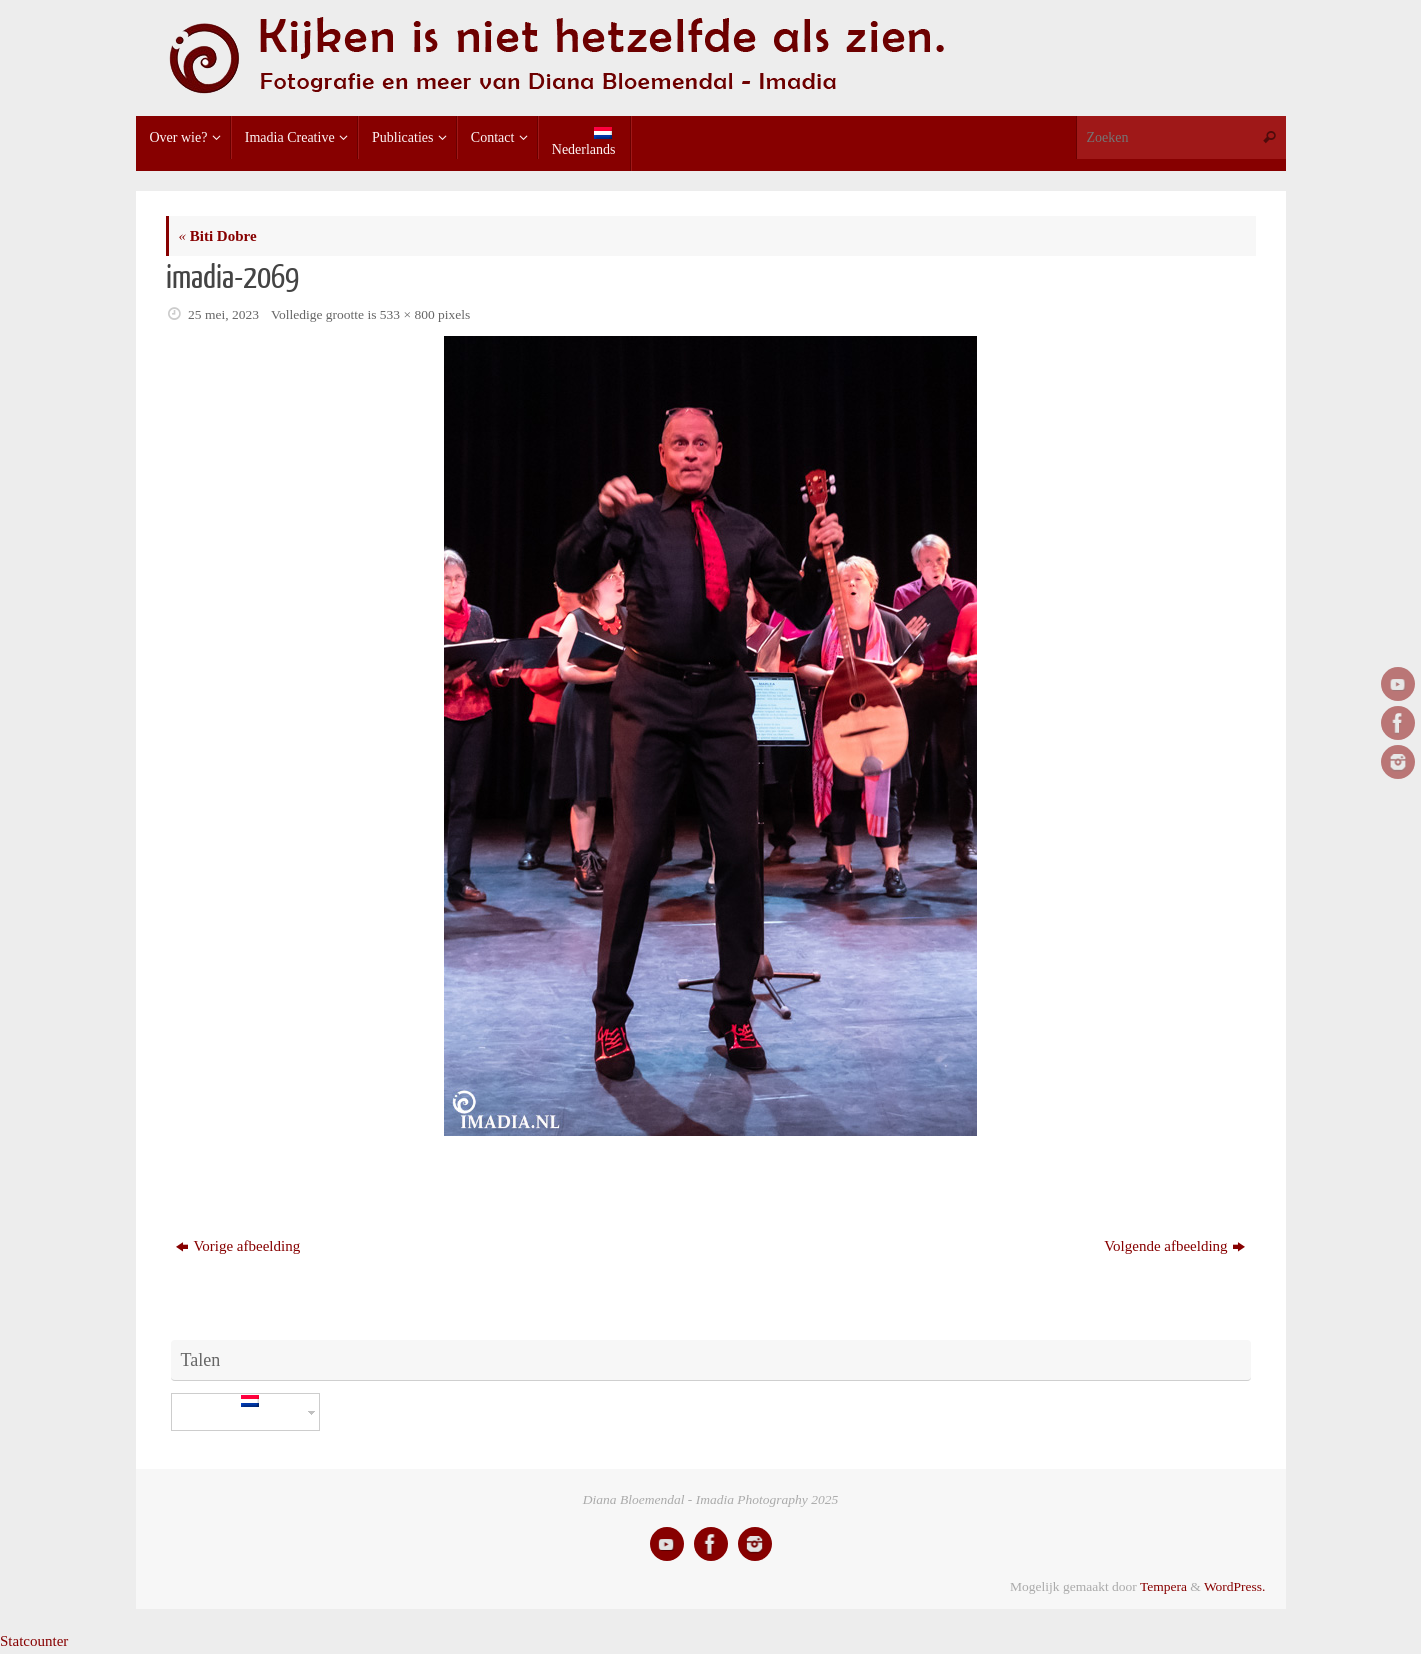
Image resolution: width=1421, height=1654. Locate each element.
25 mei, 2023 (223, 314)
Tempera (1163, 1586)
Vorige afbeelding (238, 1246)
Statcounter (34, 1641)
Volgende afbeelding (1174, 1246)
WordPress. (1235, 1586)
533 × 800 (407, 314)
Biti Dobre (218, 236)
